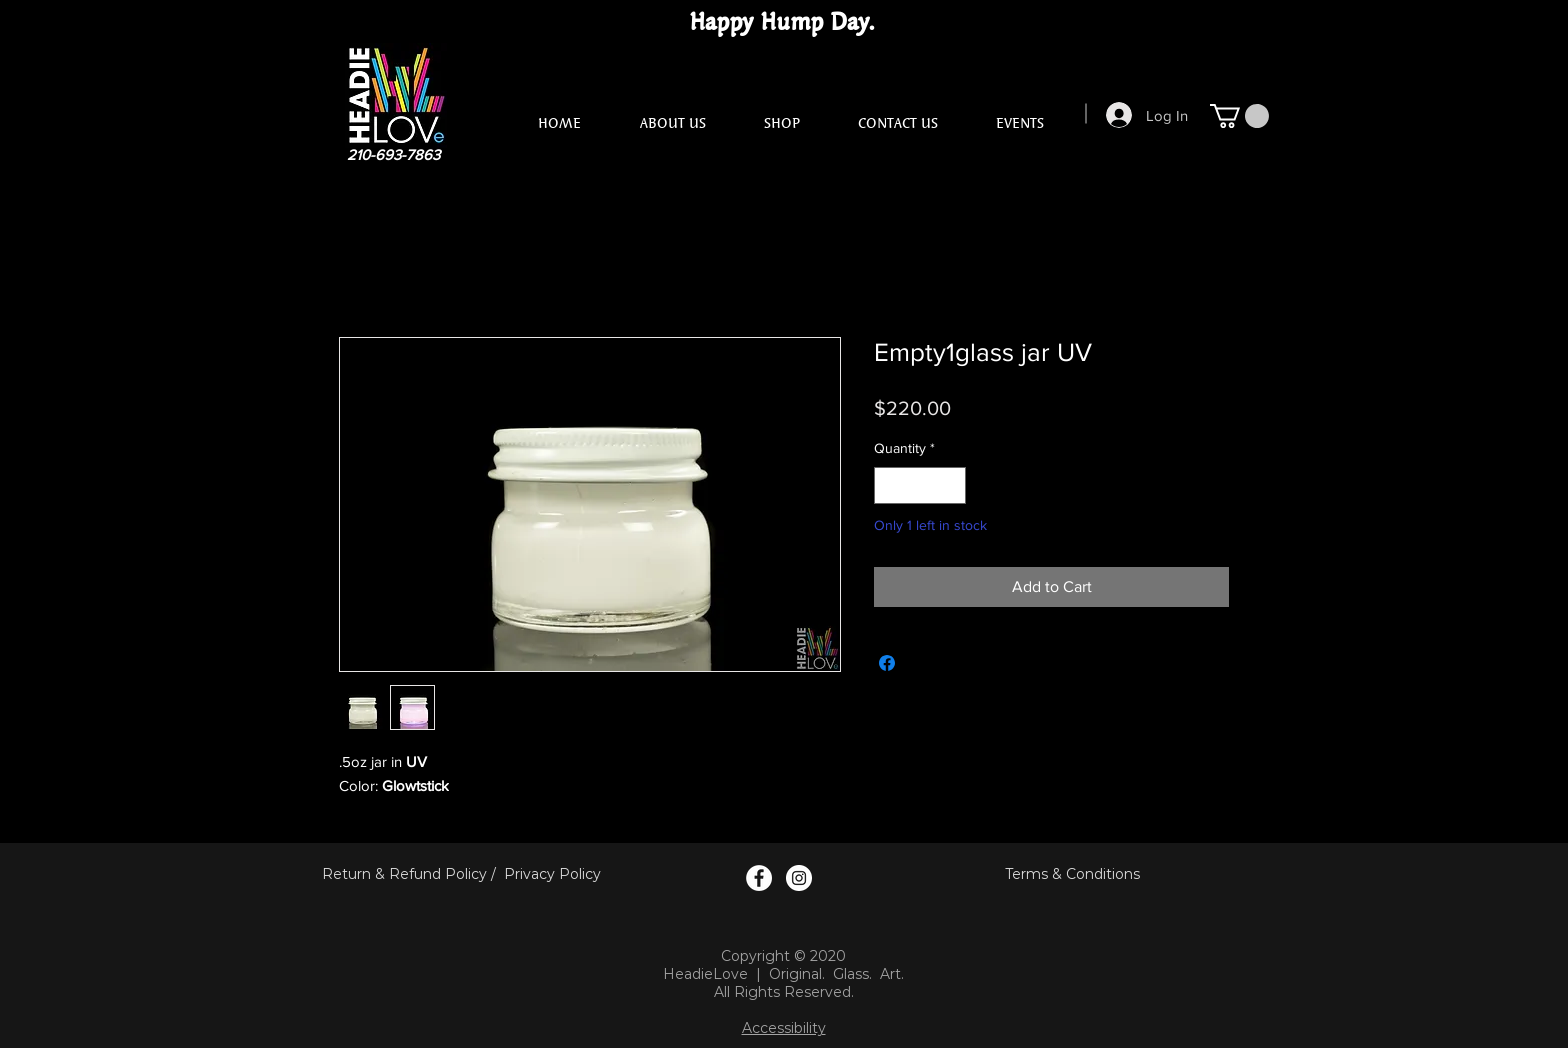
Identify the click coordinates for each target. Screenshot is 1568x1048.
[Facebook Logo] (759, 878)
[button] (1239, 116)
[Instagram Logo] (799, 878)
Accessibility (784, 1028)
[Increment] (950, 485)
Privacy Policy (552, 874)
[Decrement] (889, 485)
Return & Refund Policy (404, 874)
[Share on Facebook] (887, 663)
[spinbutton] (920, 485)
